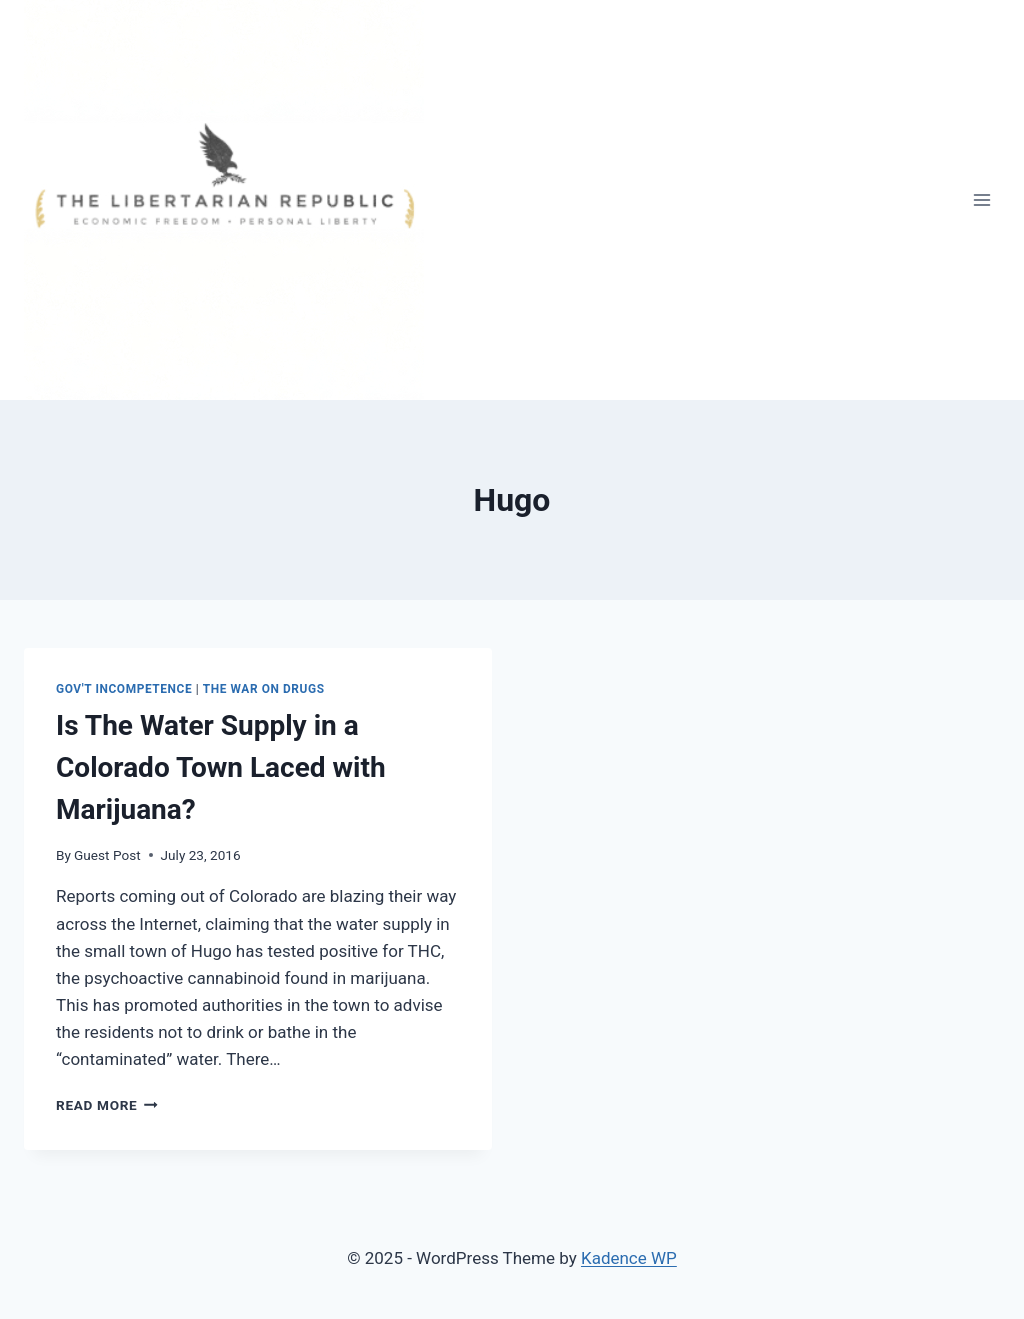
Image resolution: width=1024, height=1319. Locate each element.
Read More (107, 1105)
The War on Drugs (264, 689)
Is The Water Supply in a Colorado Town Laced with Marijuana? (221, 767)
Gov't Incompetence (124, 689)
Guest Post (107, 855)
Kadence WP (629, 1258)
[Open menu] (981, 199)
